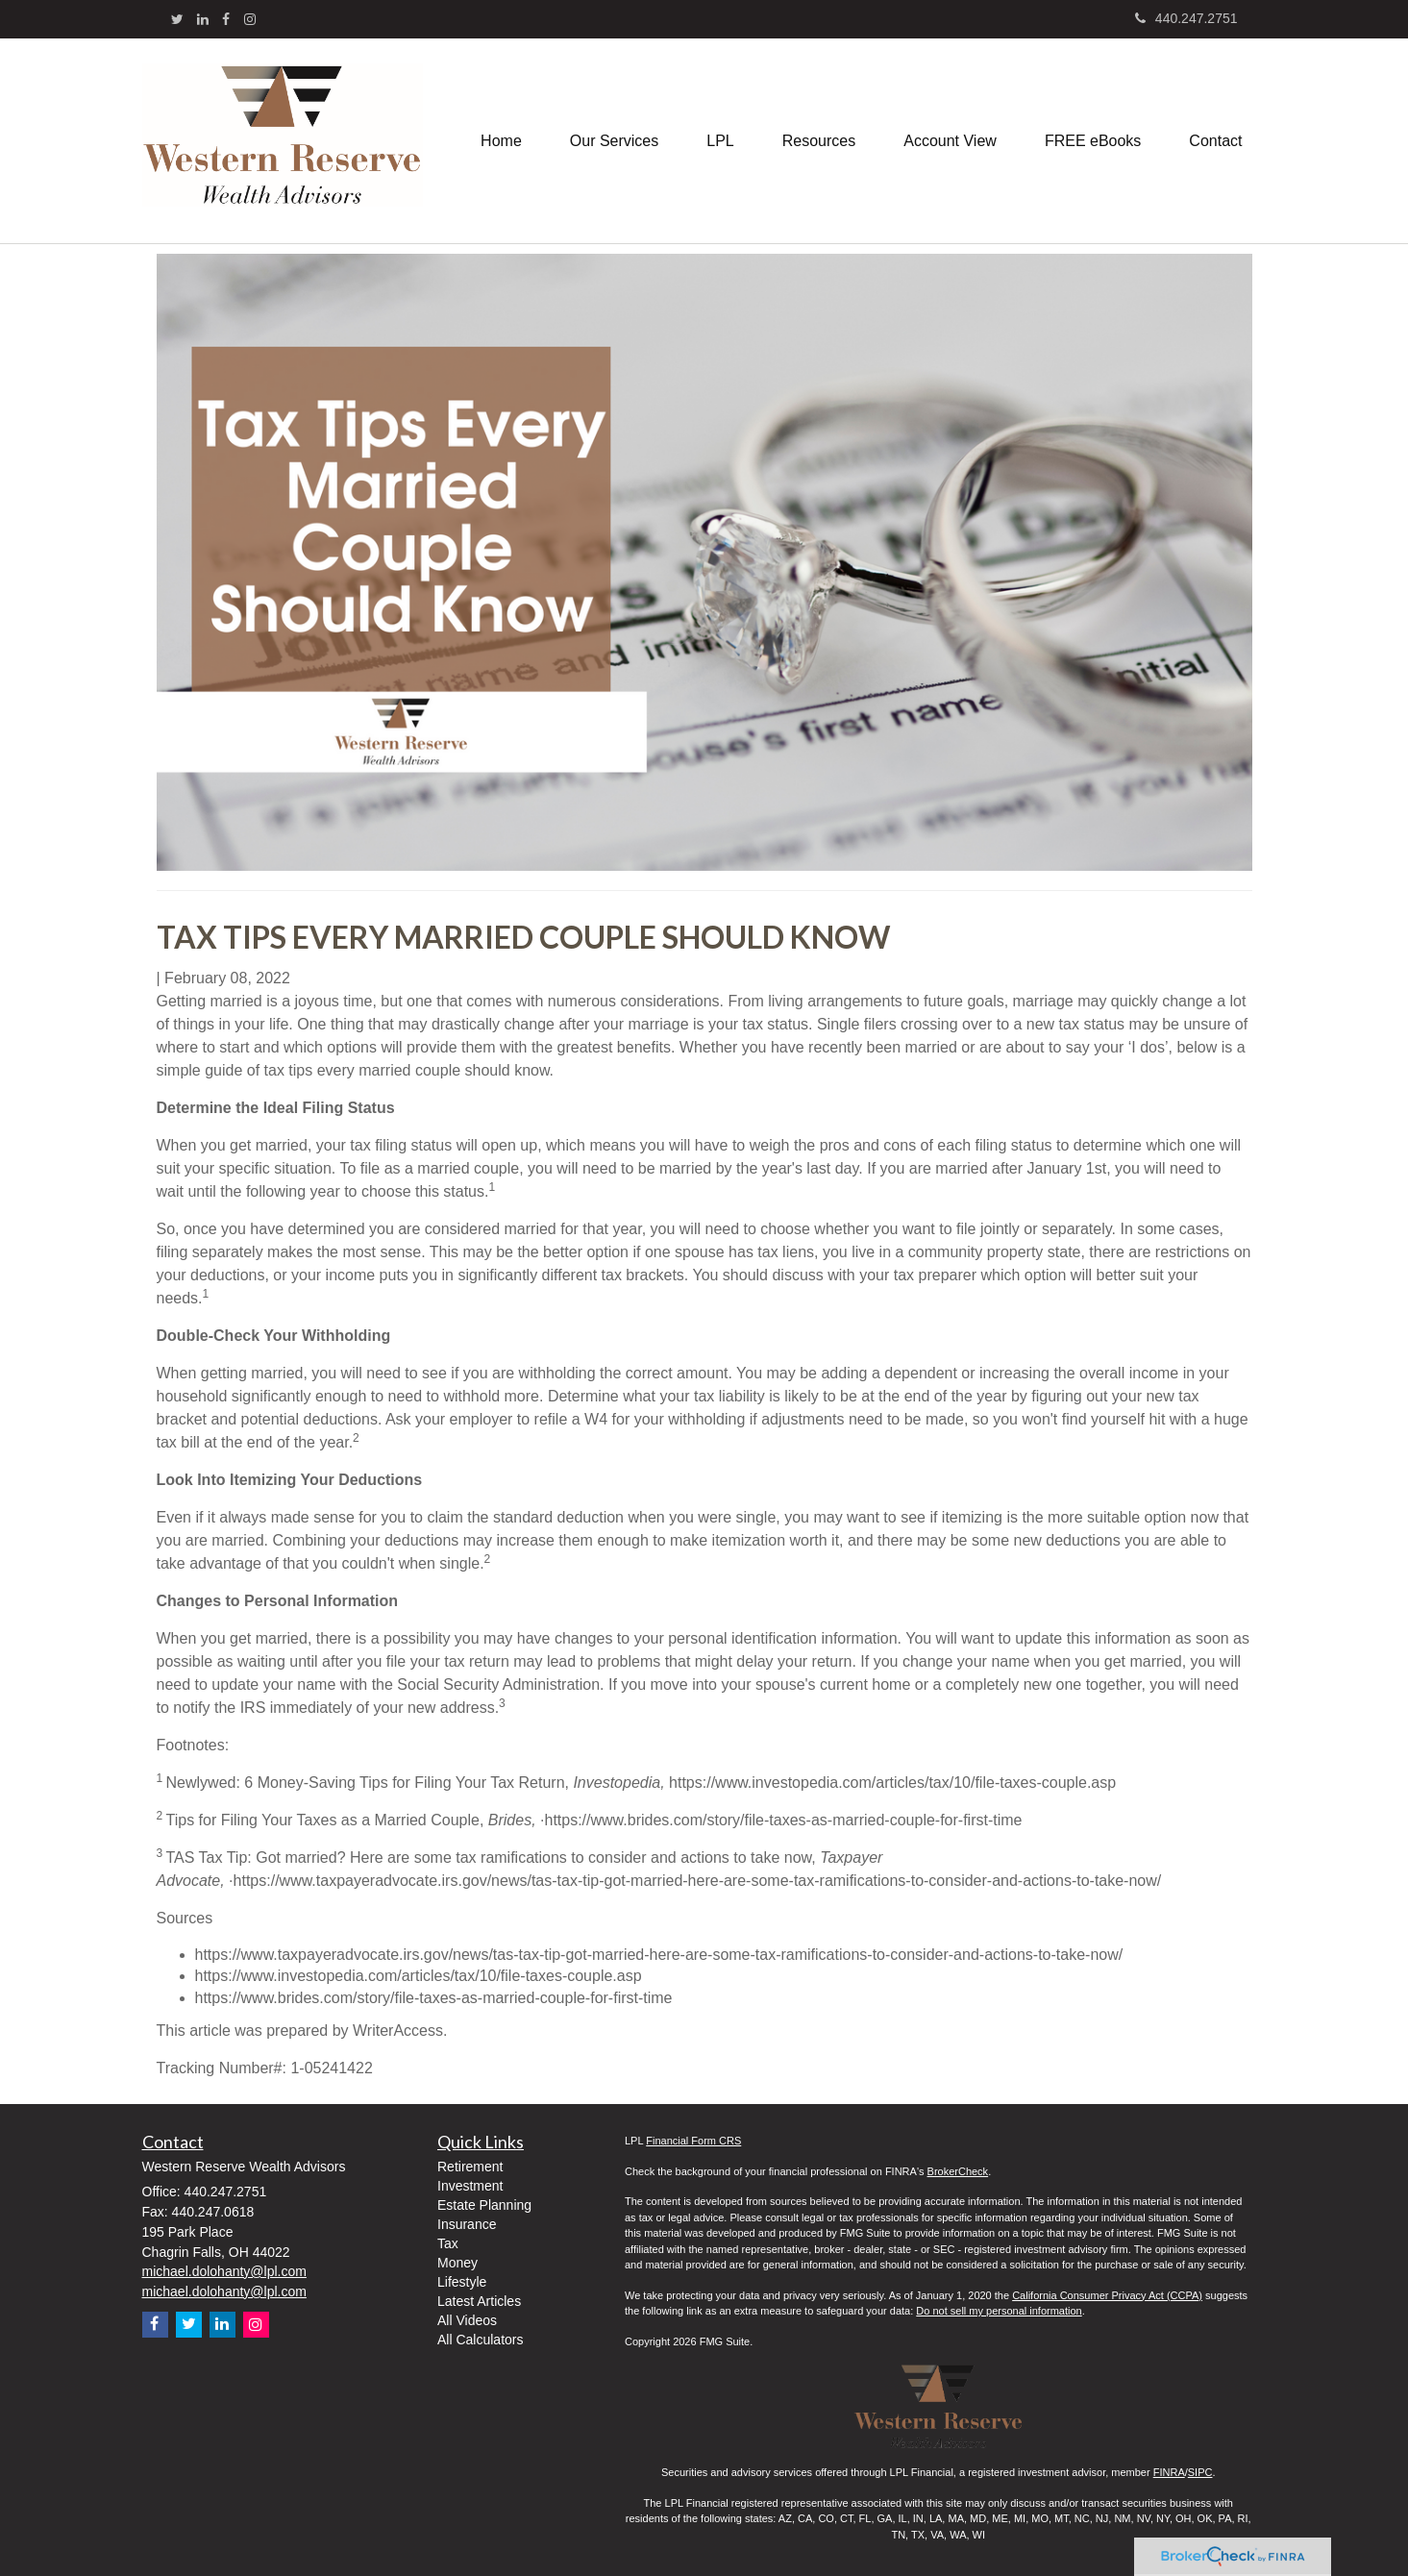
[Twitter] (177, 19)
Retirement (470, 2166)
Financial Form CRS (693, 2140)
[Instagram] (250, 19)
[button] (614, 141)
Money (457, 2262)
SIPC (1200, 2472)
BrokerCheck (958, 2171)
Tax (447, 2243)
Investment (470, 2185)
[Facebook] (226, 19)
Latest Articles (479, 2301)
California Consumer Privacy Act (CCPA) (1107, 2295)
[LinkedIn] (203, 19)
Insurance (466, 2224)
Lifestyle (461, 2282)
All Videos (467, 2320)
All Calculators (480, 2339)
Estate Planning (484, 2205)
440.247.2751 (1186, 18)
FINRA (1169, 2472)
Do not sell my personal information (998, 2310)
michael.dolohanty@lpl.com (224, 2271)
